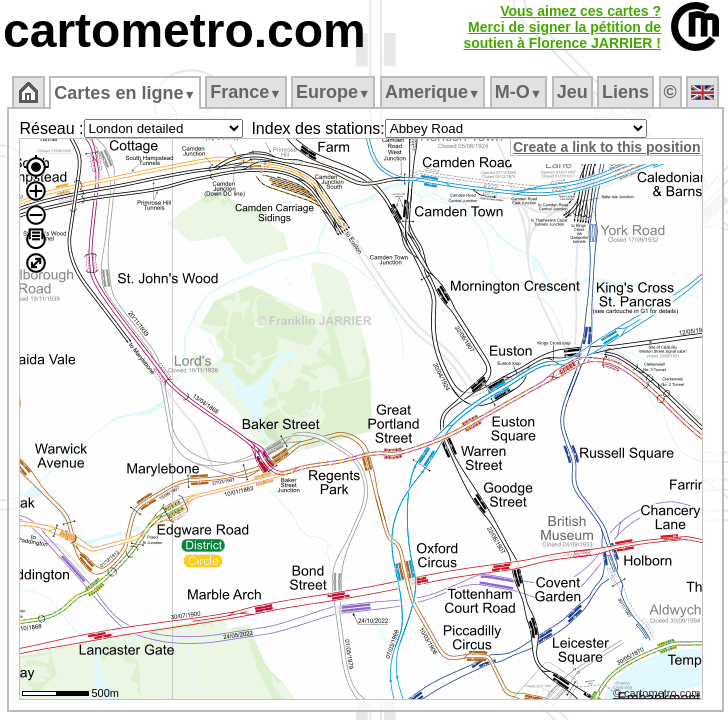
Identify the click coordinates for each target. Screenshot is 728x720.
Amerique (432, 92)
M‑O (518, 92)
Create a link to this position (606, 147)
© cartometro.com (657, 693)
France (245, 92)
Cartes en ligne (124, 93)
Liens (625, 92)
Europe (333, 92)
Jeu (572, 92)
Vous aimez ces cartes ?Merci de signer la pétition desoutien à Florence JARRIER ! (562, 27)
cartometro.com (184, 30)
